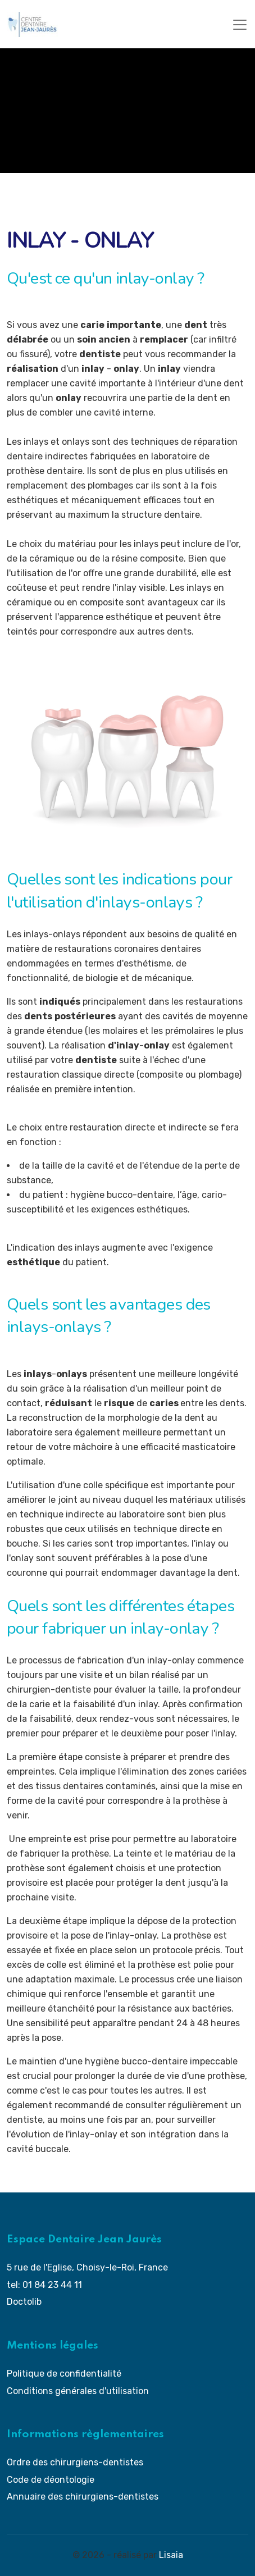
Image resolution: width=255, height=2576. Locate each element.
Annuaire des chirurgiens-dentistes (82, 2496)
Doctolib (24, 2301)
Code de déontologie (50, 2479)
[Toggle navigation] (239, 24)
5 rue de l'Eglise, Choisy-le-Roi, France (87, 2267)
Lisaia (171, 2555)
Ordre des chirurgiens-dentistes (75, 2462)
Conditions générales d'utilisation (78, 2391)
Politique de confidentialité (64, 2373)
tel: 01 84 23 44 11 (44, 2284)
